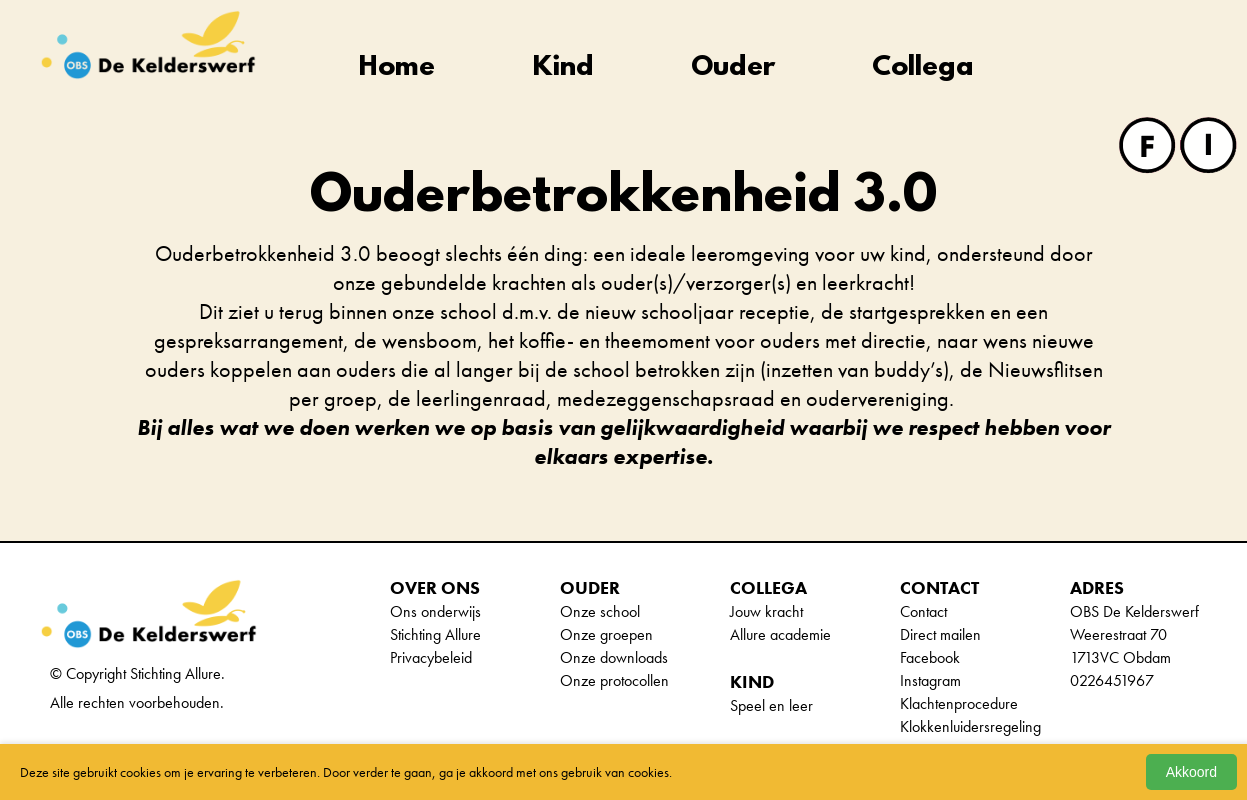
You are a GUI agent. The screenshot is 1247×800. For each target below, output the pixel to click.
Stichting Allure (435, 634)
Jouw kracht (766, 611)
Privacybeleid (431, 657)
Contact (923, 611)
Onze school (600, 611)
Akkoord (1191, 772)
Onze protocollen (614, 680)
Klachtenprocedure (959, 703)
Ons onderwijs (435, 611)
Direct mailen (940, 634)
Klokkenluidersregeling (970, 726)
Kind (563, 68)
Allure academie (780, 634)
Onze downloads (614, 657)
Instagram (930, 680)
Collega (923, 68)
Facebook (930, 657)
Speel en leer (771, 705)
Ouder (733, 68)
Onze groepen (606, 634)
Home (397, 68)
